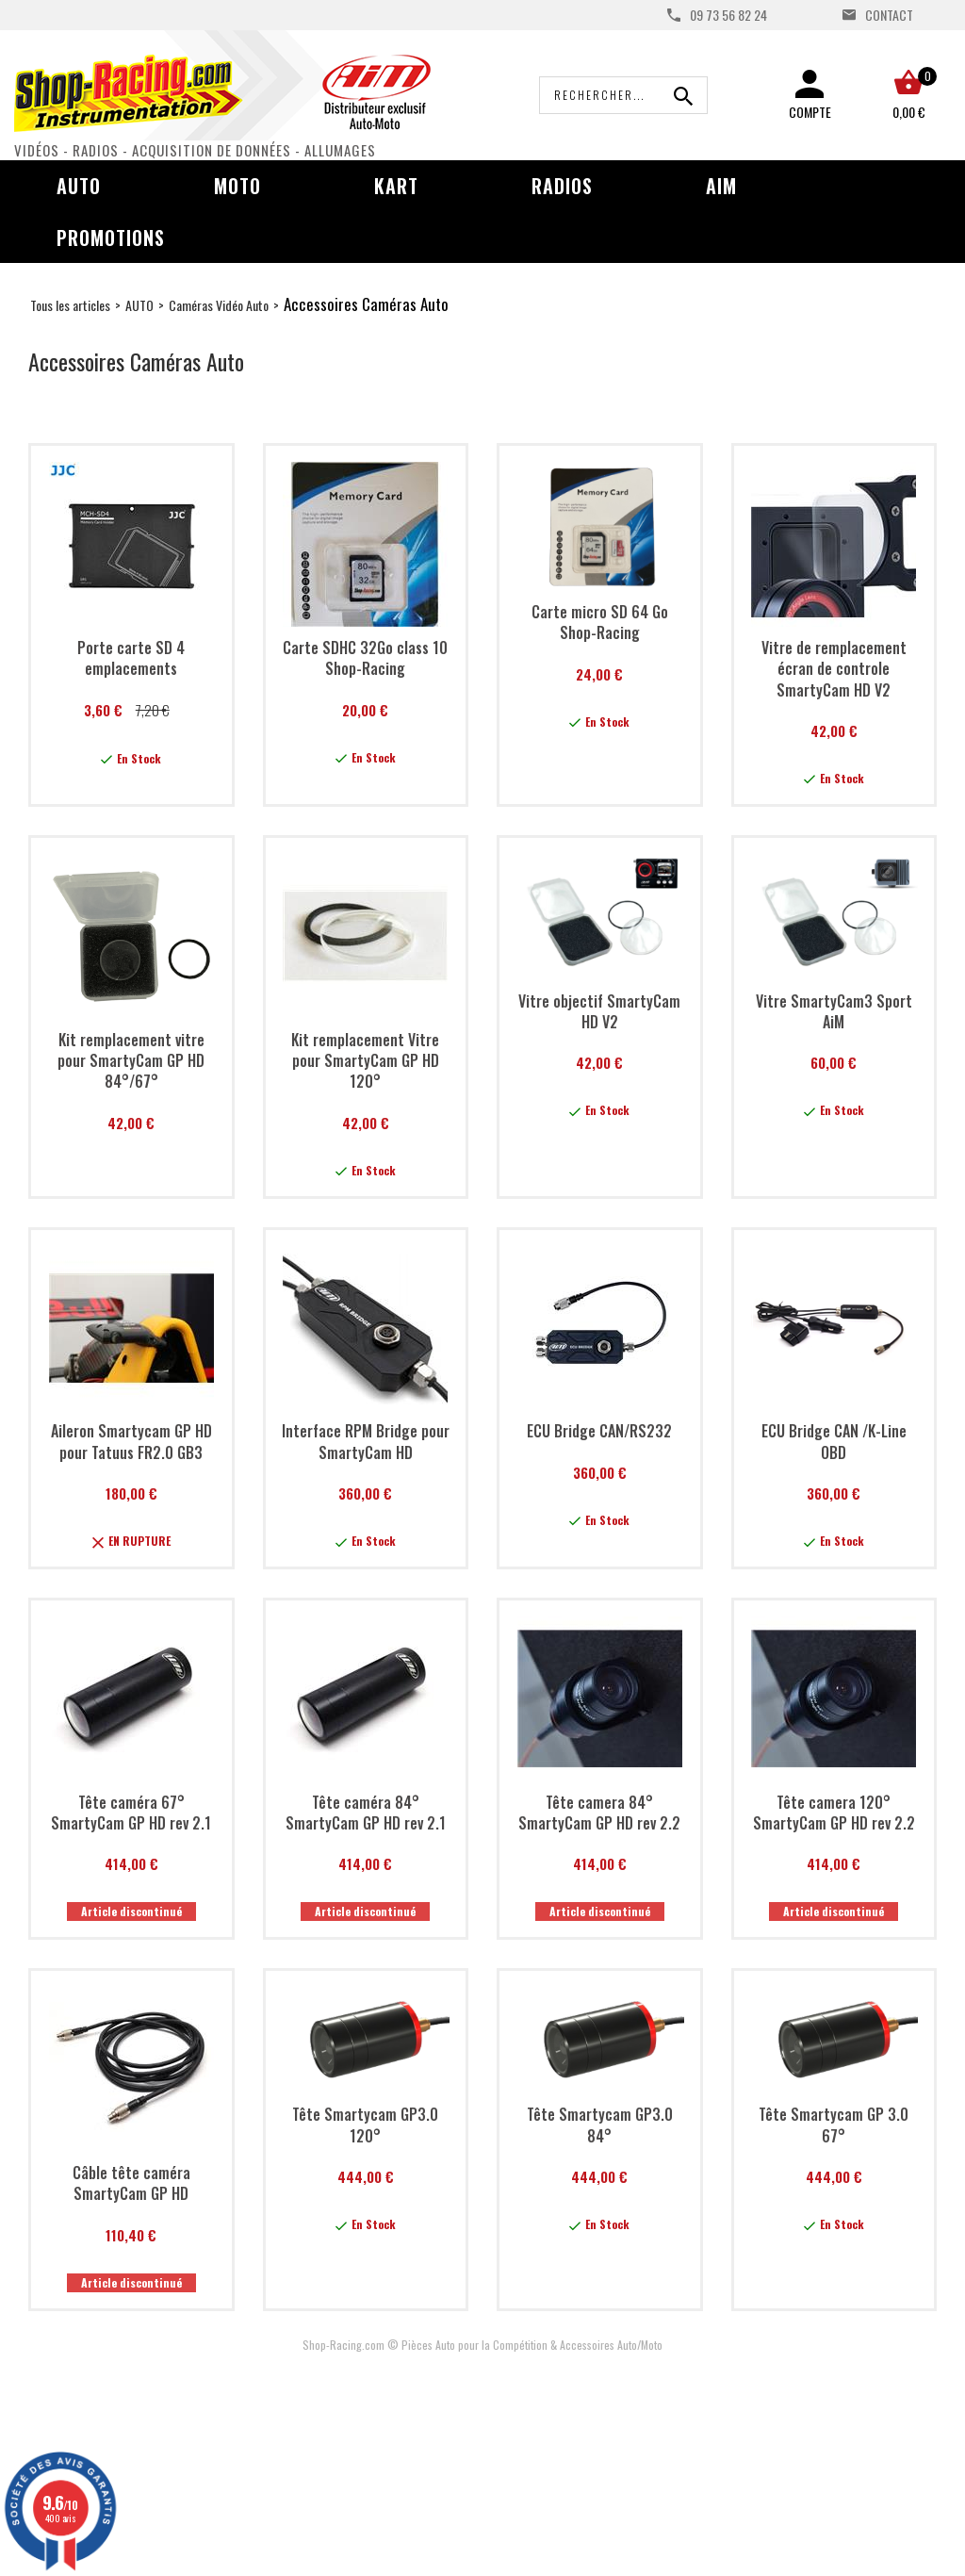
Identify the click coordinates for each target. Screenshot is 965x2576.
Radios (562, 186)
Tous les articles (70, 305)
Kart (396, 186)
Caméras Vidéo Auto (219, 305)
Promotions (111, 237)
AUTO (139, 305)
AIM (721, 186)
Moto (237, 186)
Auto (79, 186)
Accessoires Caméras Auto (366, 304)
